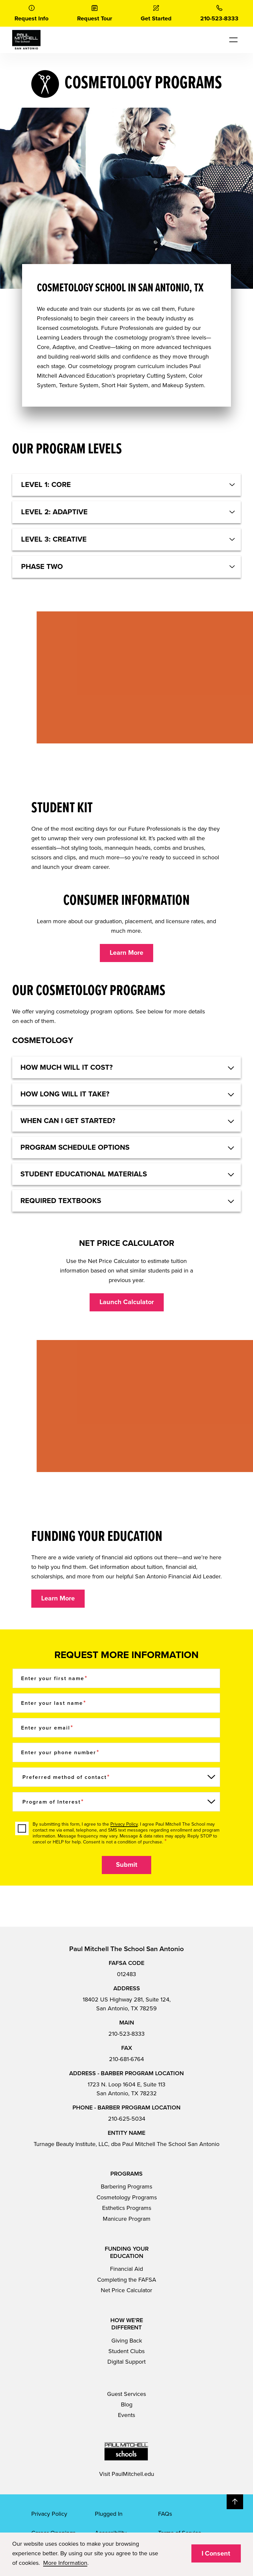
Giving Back (126, 2340)
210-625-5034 (126, 2118)
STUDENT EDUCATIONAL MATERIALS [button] (83, 1174)
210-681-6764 (126, 2059)
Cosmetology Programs (127, 2197)
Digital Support (126, 2361)
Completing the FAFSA (126, 2279)
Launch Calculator (126, 1302)
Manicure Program (127, 2218)
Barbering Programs (126, 2186)
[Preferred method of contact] (116, 1777)
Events (126, 2415)
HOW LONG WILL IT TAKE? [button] (64, 1094)
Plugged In (109, 2513)
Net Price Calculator (126, 2290)
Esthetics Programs (126, 2208)
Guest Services (126, 2394)
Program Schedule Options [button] (74, 1147)
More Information (65, 2562)
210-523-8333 (126, 2033)
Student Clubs (126, 2351)
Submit (126, 1865)
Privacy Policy (124, 1824)
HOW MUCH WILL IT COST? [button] (66, 1067)
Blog (126, 2404)
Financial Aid (126, 2268)
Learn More (126, 953)
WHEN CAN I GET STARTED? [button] (67, 1120)
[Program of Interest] (116, 1801)
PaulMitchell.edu (133, 2474)
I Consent (216, 2554)
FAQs (165, 2513)
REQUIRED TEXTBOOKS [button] (60, 1200)
